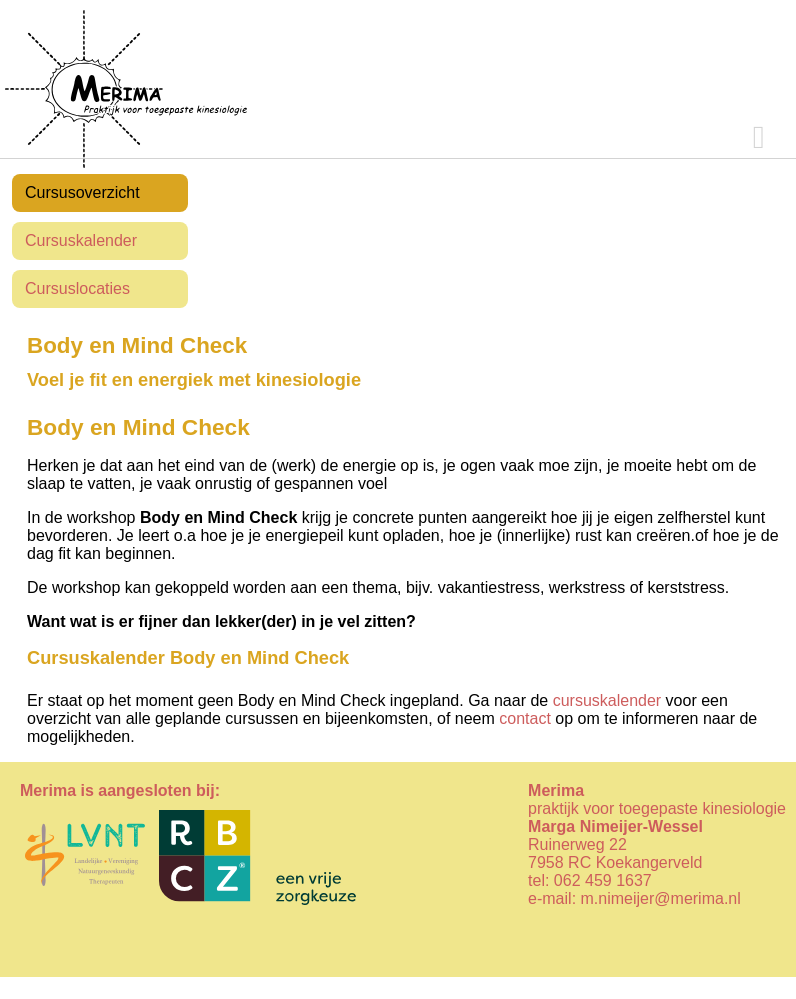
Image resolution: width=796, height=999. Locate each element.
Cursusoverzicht (82, 192)
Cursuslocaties (77, 288)
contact (525, 718)
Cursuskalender (81, 240)
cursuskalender (607, 700)
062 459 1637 (603, 880)
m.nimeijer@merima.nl (661, 898)
